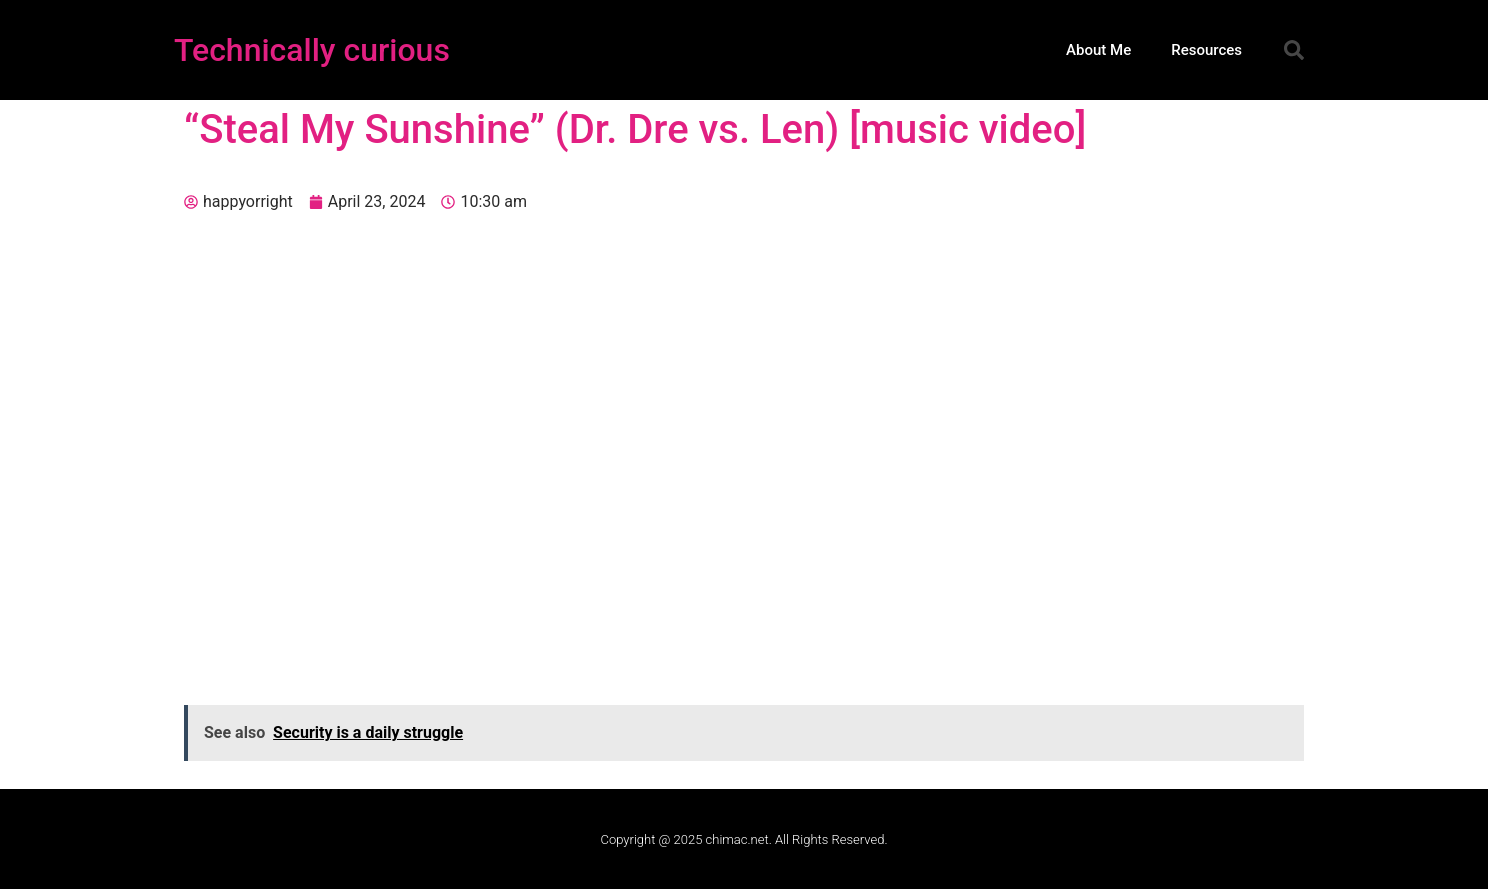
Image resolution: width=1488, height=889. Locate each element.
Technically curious (312, 50)
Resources (1206, 50)
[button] (1294, 50)
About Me (1098, 50)
